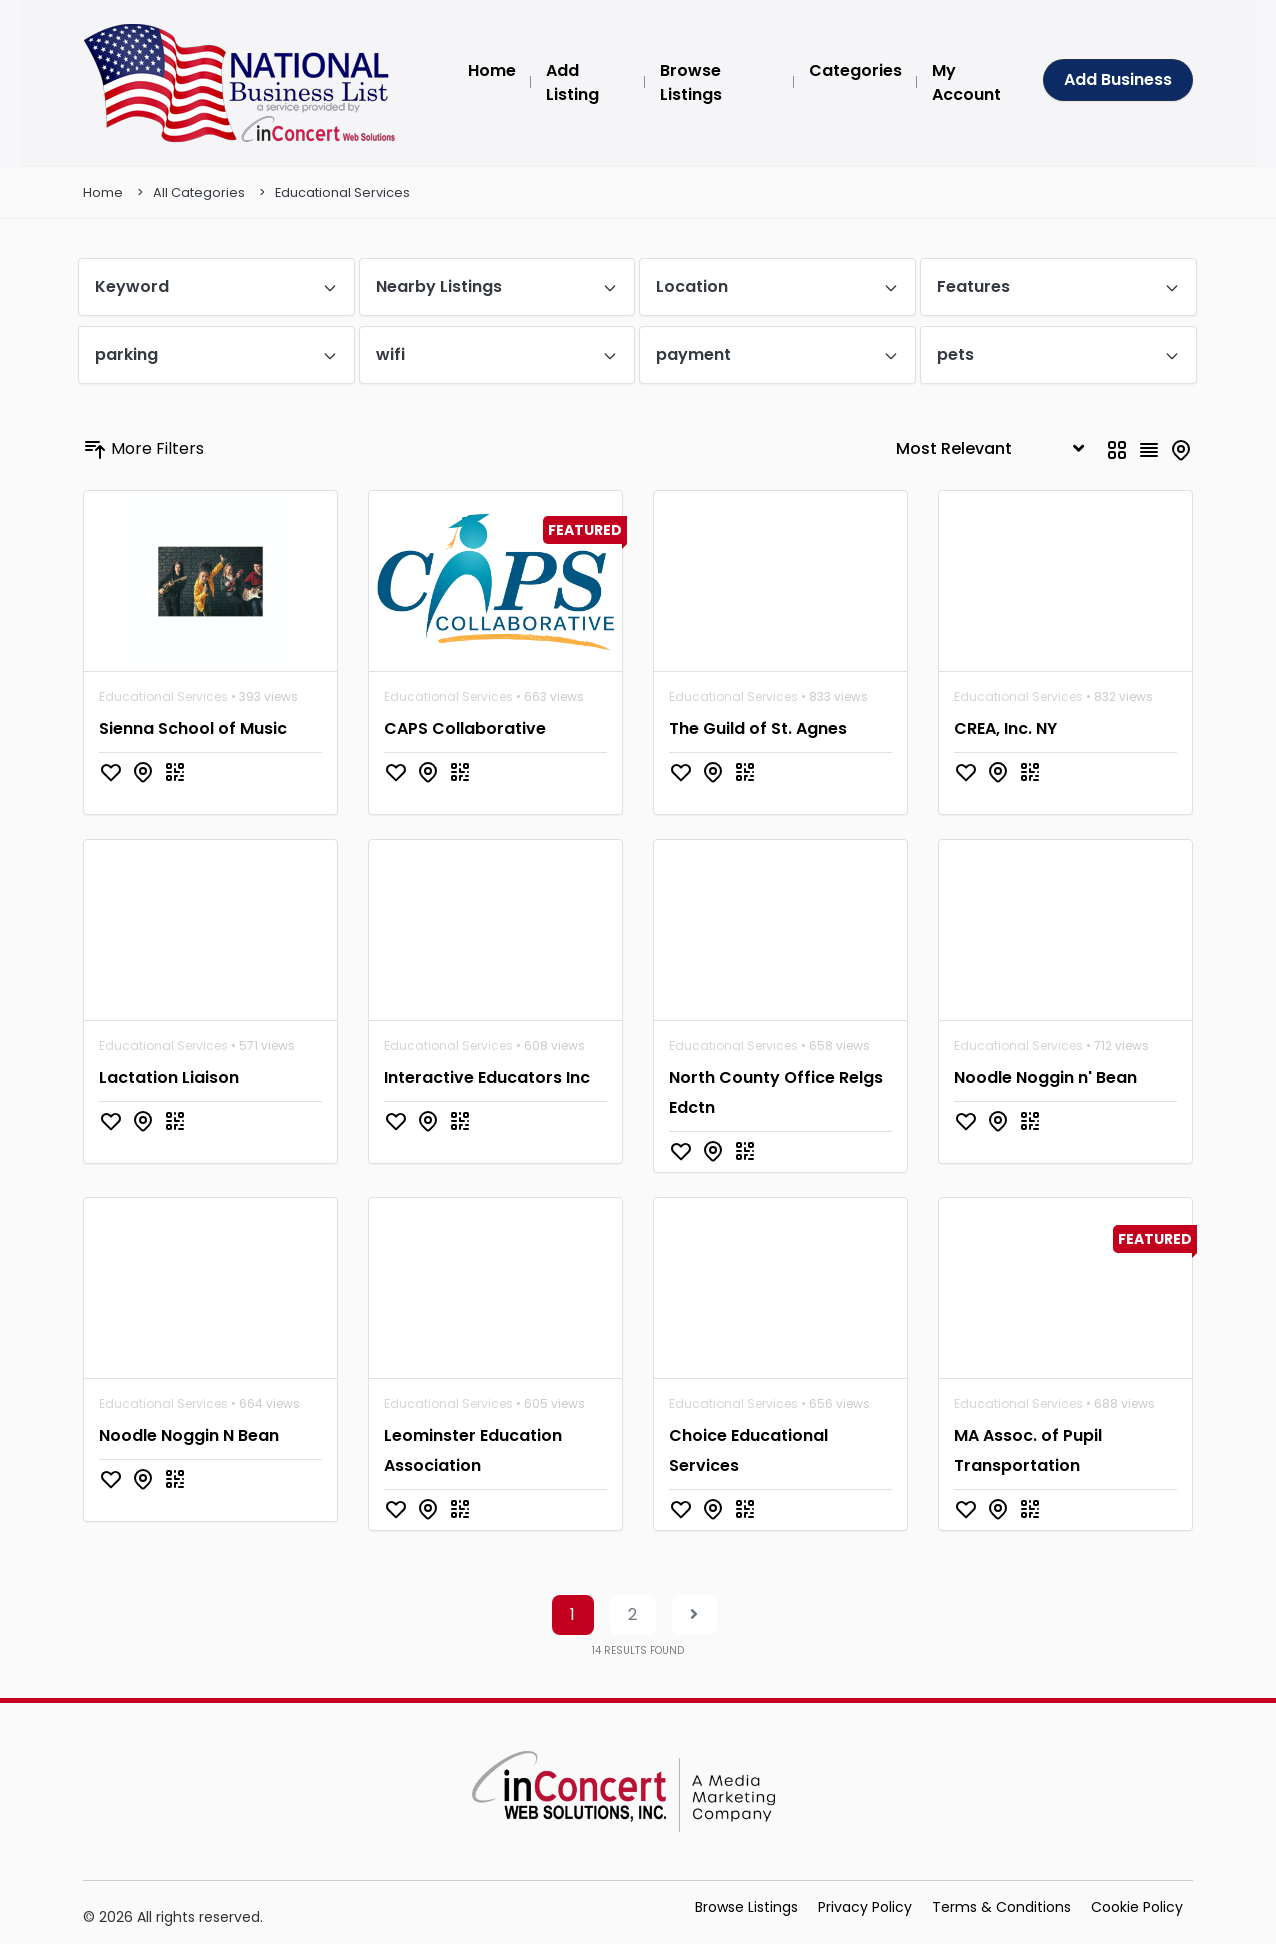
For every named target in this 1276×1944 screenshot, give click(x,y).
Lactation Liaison (169, 1077)
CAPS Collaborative (465, 728)
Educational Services (342, 192)
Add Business (1118, 79)
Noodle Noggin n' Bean (1045, 1077)
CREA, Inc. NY (1005, 728)
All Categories (199, 192)
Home (103, 192)
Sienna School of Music (193, 728)
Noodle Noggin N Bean (189, 1435)
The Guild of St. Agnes (758, 728)
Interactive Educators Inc (487, 1077)
